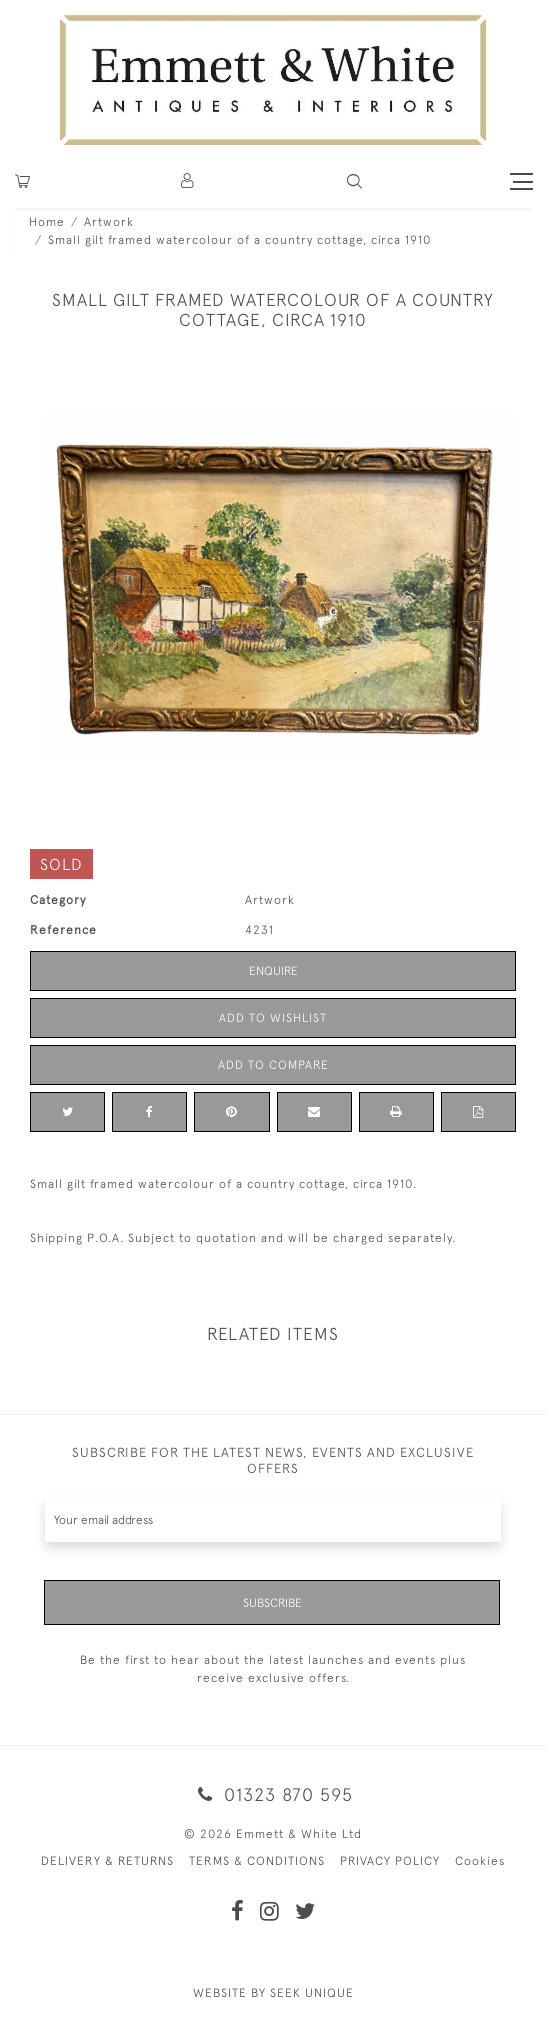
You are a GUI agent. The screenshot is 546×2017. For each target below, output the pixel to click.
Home (47, 222)
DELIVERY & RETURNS (107, 1861)
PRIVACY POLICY (390, 1861)
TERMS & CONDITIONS (257, 1861)
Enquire (273, 971)
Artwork (109, 222)
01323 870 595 (273, 1794)
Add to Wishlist (273, 1018)
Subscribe (272, 1603)
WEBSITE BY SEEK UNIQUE (273, 1993)
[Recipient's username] (273, 1519)
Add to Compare (273, 1065)
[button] (354, 181)
